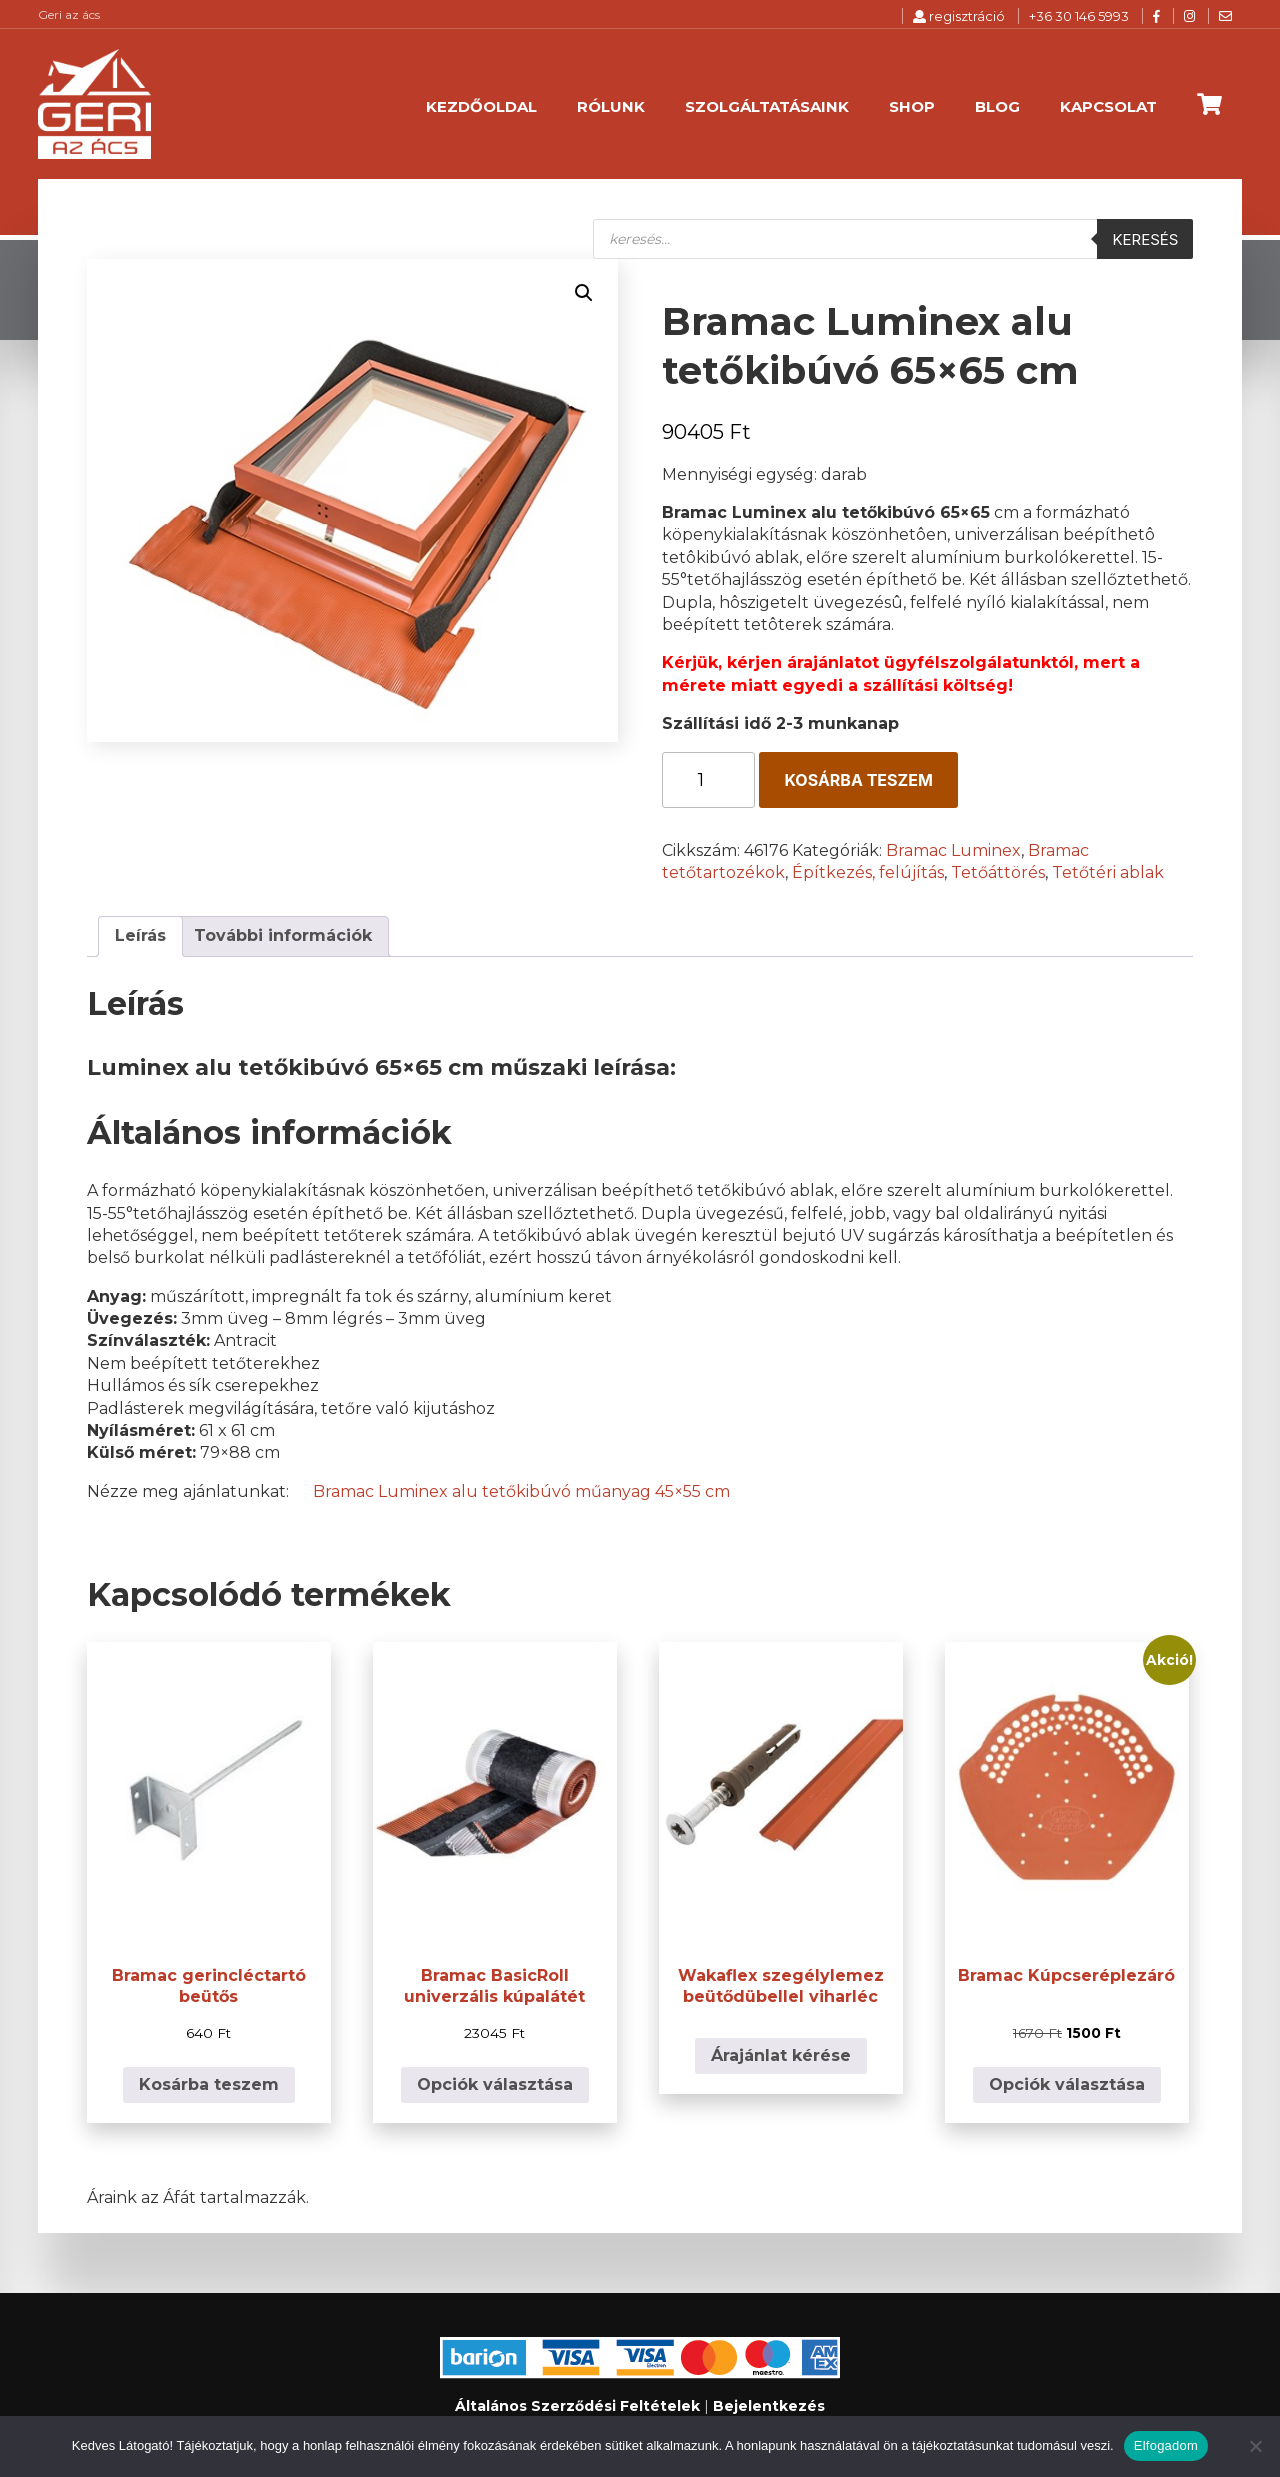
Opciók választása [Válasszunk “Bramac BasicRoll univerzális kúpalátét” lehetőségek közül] (495, 2084)
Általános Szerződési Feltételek (577, 2406)
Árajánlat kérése (781, 2055)
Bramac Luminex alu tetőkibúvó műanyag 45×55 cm (521, 1491)
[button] (584, 293)
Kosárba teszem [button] (209, 2084)
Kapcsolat (1108, 106)
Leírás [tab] (140, 935)
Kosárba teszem (858, 780)
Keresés (1145, 239)
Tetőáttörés (998, 872)
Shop (912, 106)
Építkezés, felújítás (868, 872)
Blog (997, 106)
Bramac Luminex (953, 850)
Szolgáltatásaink (767, 106)
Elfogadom (1166, 2445)
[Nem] (1255, 2446)
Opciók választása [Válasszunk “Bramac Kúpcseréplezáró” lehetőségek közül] (1067, 2084)
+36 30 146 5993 (1079, 16)
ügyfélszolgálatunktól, (981, 662)
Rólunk (611, 106)
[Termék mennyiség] (708, 780)
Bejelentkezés (769, 2406)
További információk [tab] (283, 935)
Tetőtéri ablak (1108, 872)
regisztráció (959, 16)
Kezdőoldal (481, 106)
